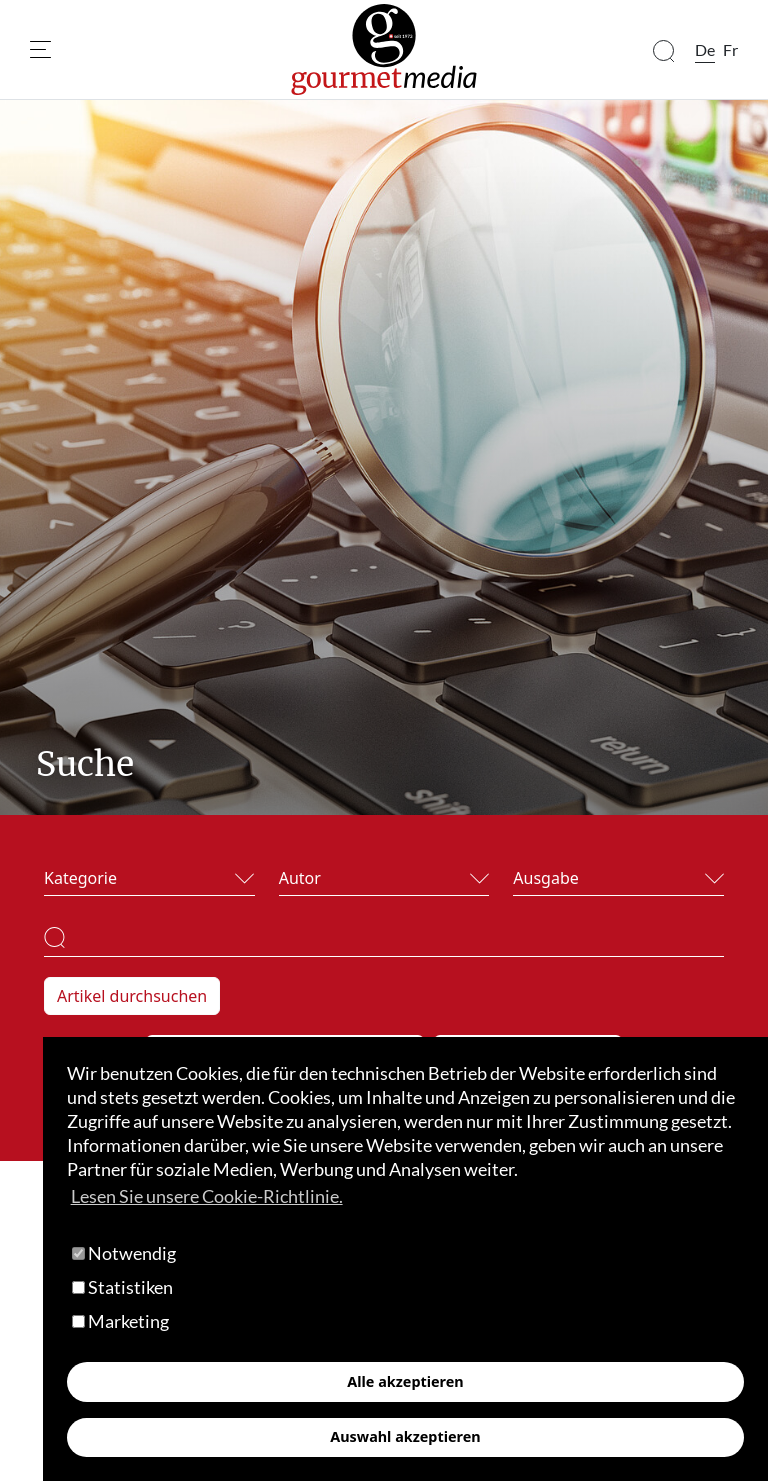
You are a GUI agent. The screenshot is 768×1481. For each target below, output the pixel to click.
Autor (300, 878)
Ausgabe (545, 878)
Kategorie (80, 878)
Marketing (120, 1321)
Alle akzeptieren (405, 1381)
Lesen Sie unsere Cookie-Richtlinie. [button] (207, 1196)
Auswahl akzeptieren (405, 1436)
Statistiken (122, 1287)
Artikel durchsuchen (132, 996)
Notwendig (124, 1253)
